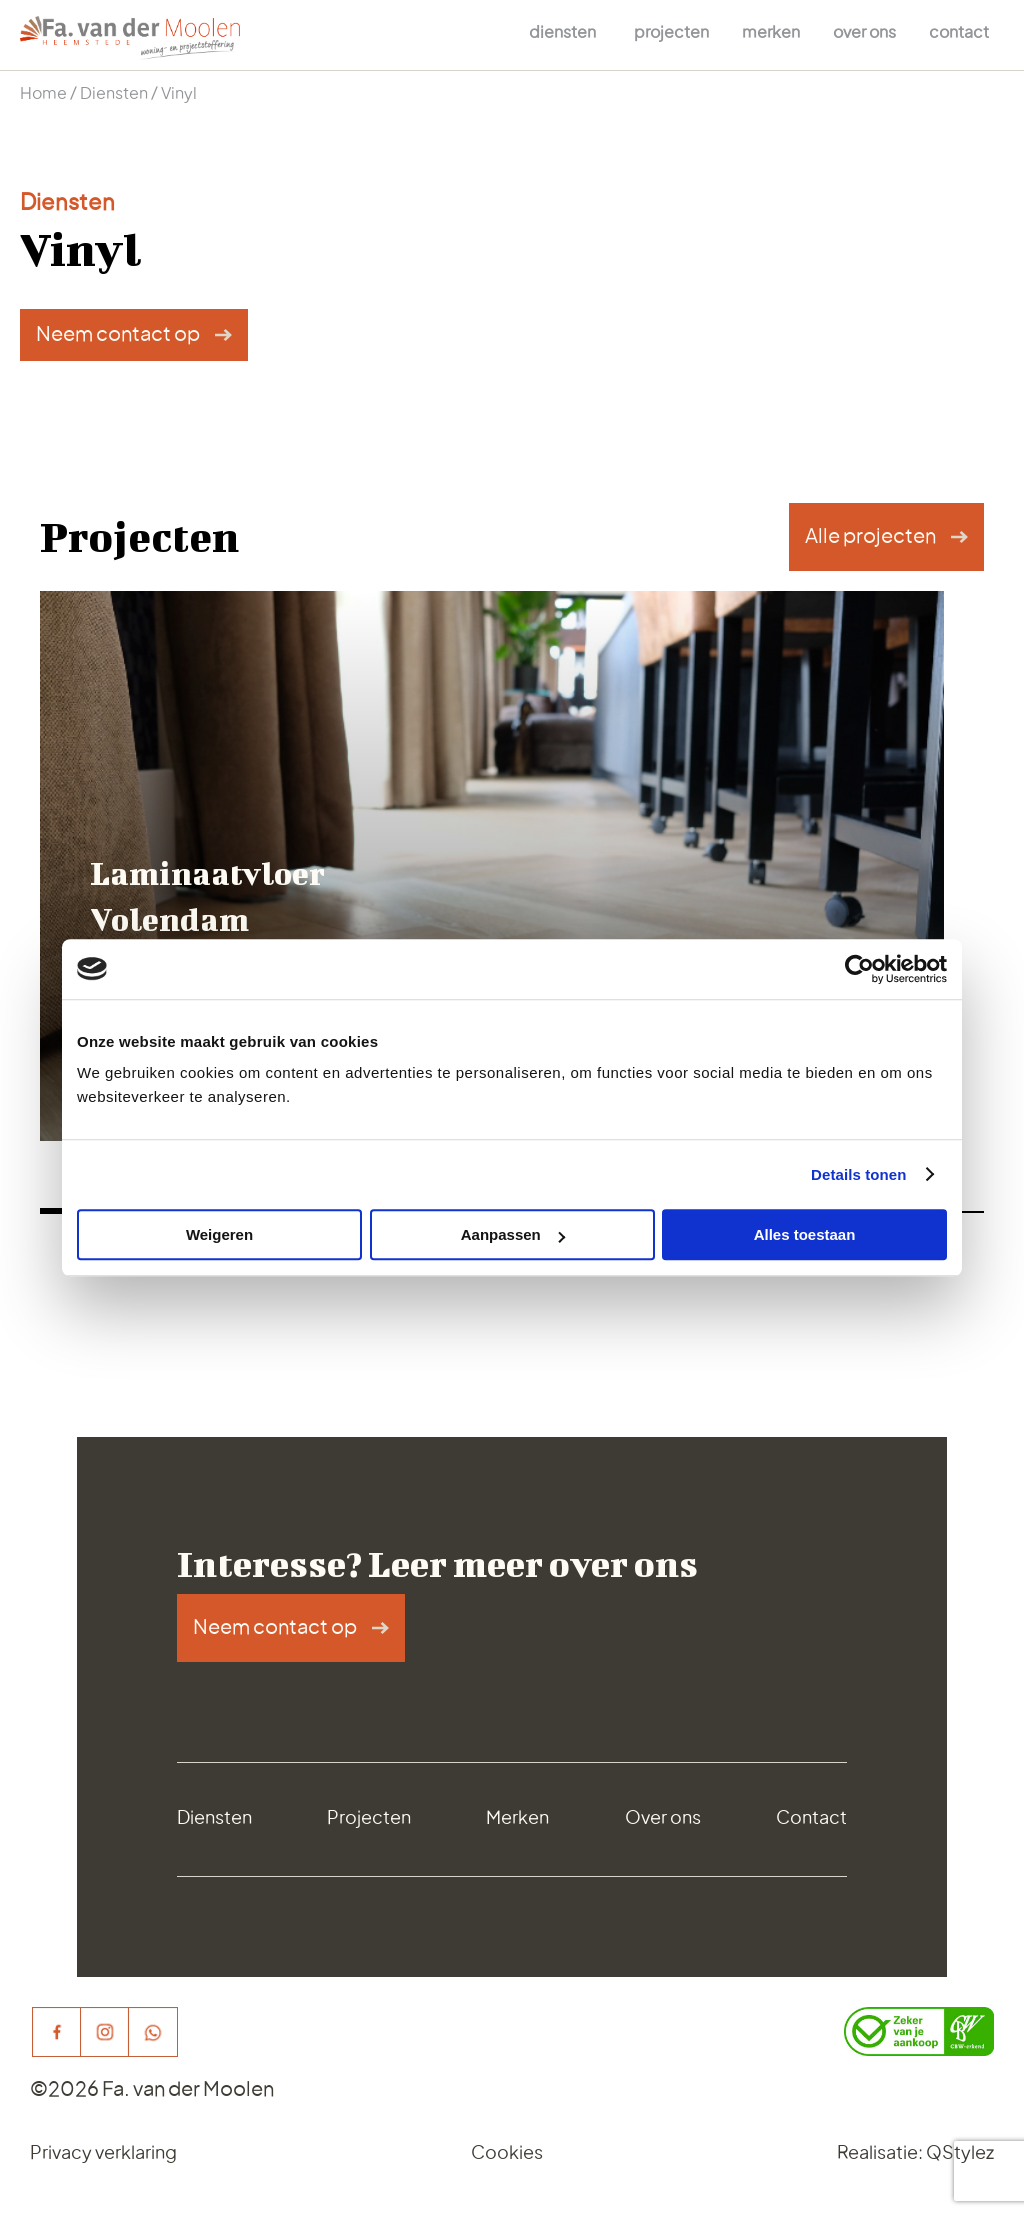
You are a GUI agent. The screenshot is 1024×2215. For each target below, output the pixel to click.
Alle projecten (870, 537)
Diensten (562, 33)
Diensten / (120, 94)
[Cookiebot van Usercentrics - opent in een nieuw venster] (859, 969)
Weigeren (219, 1234)
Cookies (507, 2154)
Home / (50, 94)
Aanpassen (513, 1234)
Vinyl (179, 94)
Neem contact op (118, 335)
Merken (771, 33)
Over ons (864, 33)
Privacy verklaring (103, 2154)
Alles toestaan (805, 1234)
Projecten (671, 33)
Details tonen (858, 1174)
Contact (959, 33)
